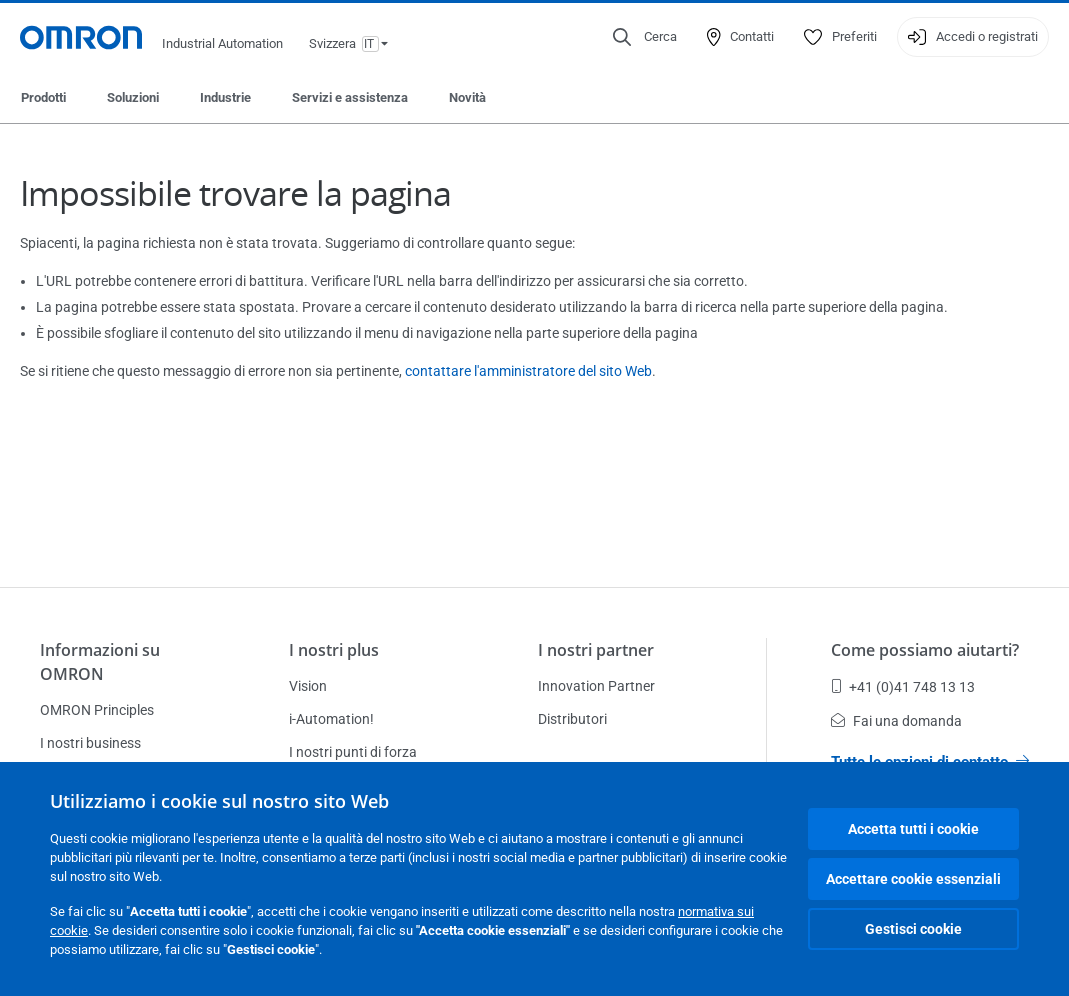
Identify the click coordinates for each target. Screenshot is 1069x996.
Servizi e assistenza (350, 97)
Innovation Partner (596, 686)
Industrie (225, 97)
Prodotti (43, 97)
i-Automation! (331, 719)
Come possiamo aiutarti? (925, 650)
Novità (467, 97)
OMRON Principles (97, 710)
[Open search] (645, 37)
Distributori (572, 719)
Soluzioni (133, 97)
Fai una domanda (896, 721)
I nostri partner (596, 650)
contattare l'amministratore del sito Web (528, 371)
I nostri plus (334, 650)
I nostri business (90, 743)
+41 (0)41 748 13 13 (903, 687)
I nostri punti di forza (353, 752)
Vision (308, 686)
